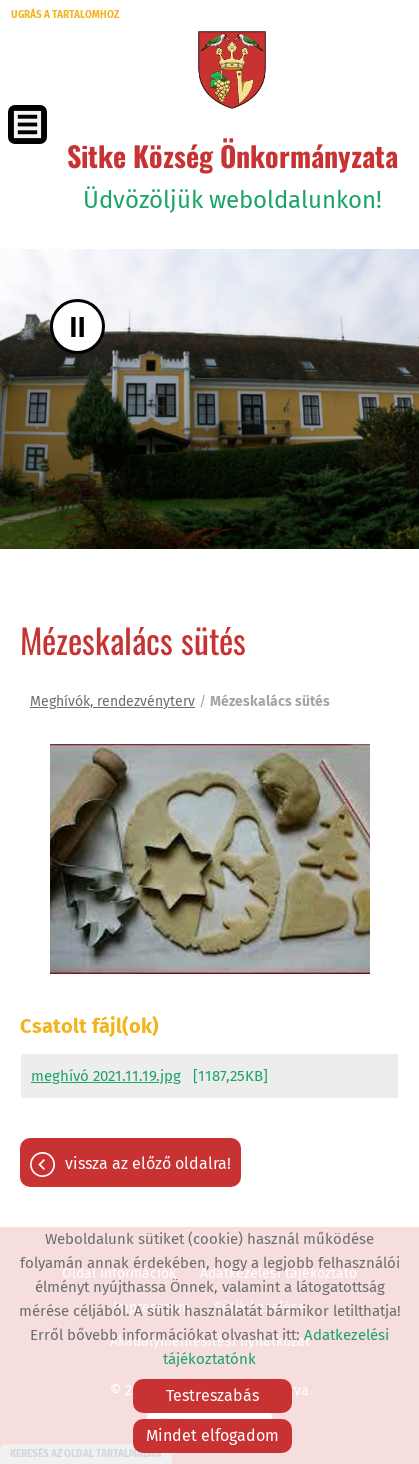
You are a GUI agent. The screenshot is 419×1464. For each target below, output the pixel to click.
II (77, 326)
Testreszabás (212, 1395)
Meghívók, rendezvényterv (112, 701)
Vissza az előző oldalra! (148, 1163)
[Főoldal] (231, 70)
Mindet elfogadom (212, 1435)
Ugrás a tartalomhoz (65, 15)
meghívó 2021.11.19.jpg (106, 1076)
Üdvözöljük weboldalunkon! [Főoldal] (232, 174)
